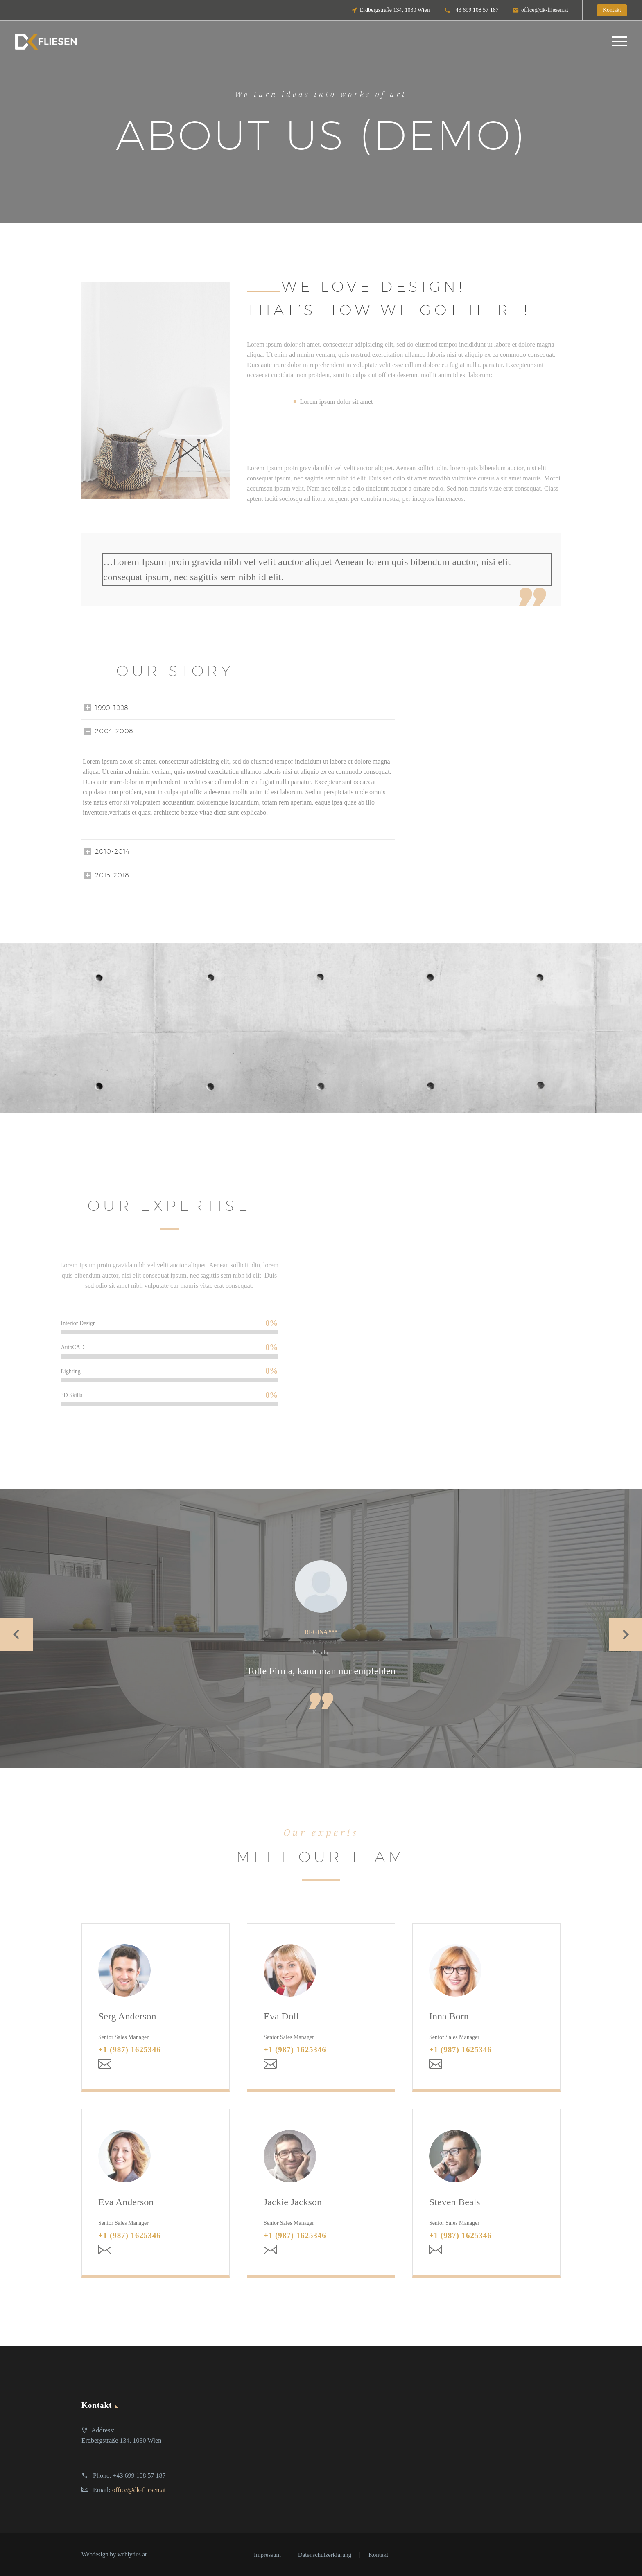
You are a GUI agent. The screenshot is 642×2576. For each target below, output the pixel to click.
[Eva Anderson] (155, 2192)
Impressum (267, 2555)
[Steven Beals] (486, 2192)
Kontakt (378, 2555)
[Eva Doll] (321, 2006)
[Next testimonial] (625, 1634)
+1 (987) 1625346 (129, 2049)
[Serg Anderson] (155, 2006)
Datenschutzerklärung (324, 2555)
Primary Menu (619, 41)
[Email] (104, 2063)
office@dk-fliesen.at (544, 10)
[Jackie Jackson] (321, 2192)
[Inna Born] (486, 2006)
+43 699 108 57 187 (475, 10)
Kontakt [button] (612, 10)
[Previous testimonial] (16, 1634)
